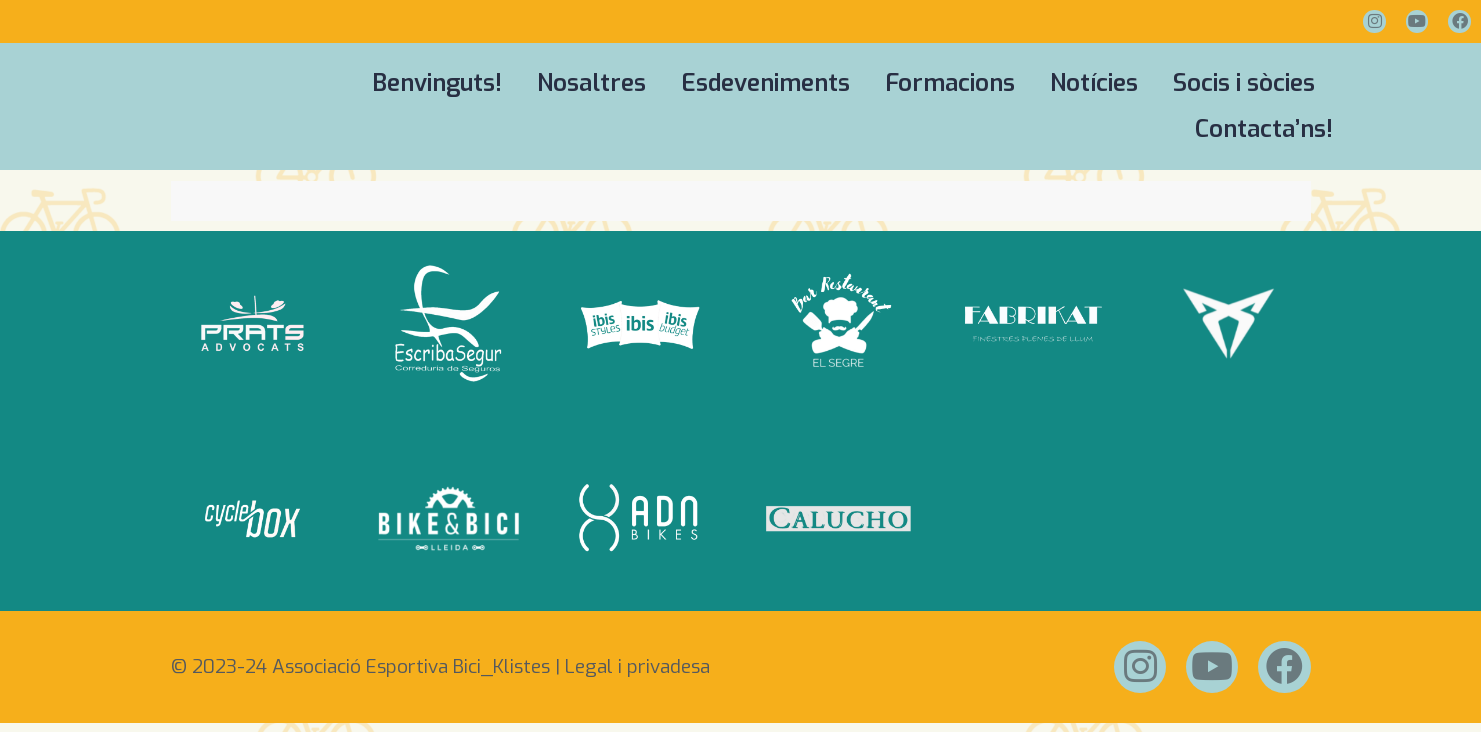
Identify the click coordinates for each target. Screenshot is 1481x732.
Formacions (950, 84)
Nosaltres (591, 84)
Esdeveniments (765, 84)
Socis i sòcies (1244, 84)
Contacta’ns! (1264, 130)
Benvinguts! (437, 84)
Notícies (1094, 84)
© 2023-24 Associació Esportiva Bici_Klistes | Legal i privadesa (440, 671)
